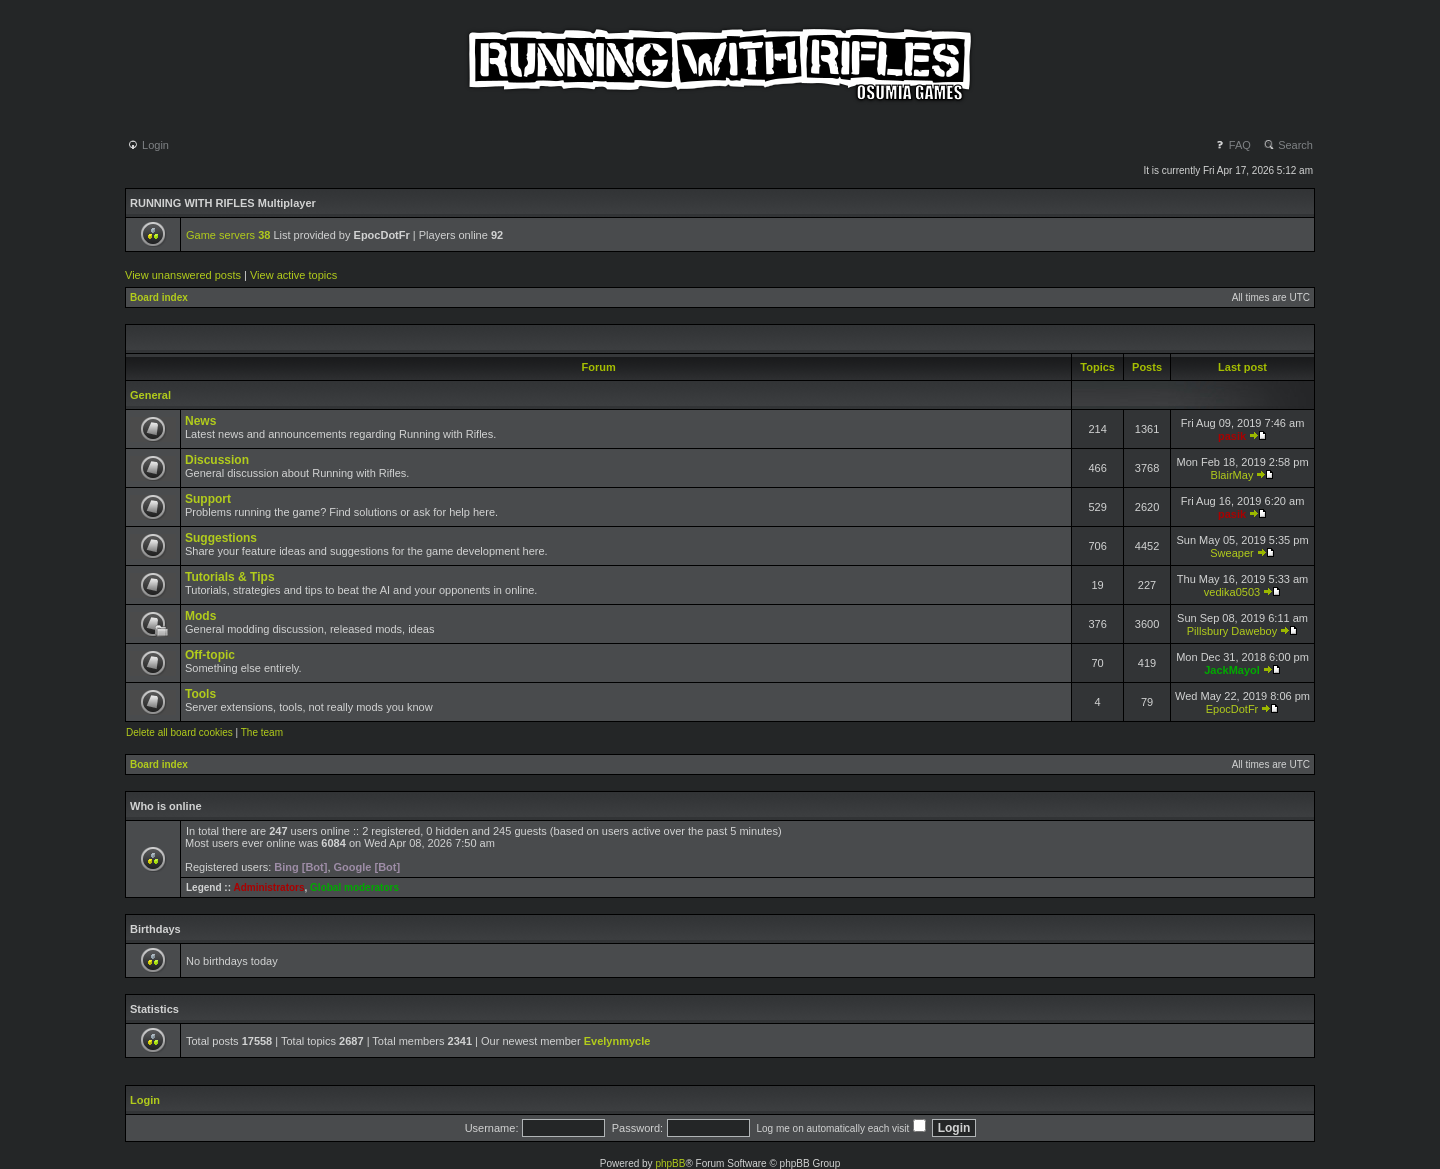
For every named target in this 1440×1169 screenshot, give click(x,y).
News (200, 421)
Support (208, 499)
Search (1288, 145)
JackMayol (1232, 670)
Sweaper (1231, 553)
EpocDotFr (1232, 709)
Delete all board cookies (179, 732)
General (150, 395)
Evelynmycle (617, 1041)
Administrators (268, 887)
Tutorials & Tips (230, 577)
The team (262, 732)
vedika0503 (1232, 592)
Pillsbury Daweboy (1232, 631)
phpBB (670, 1163)
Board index (159, 297)
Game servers (228, 235)
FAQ (1232, 145)
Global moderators (354, 887)
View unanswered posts (183, 275)
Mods (200, 616)
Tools (200, 694)
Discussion (217, 460)
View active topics (293, 275)
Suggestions (221, 538)
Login (148, 145)
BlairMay (1232, 475)
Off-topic (210, 655)
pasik (1232, 436)
